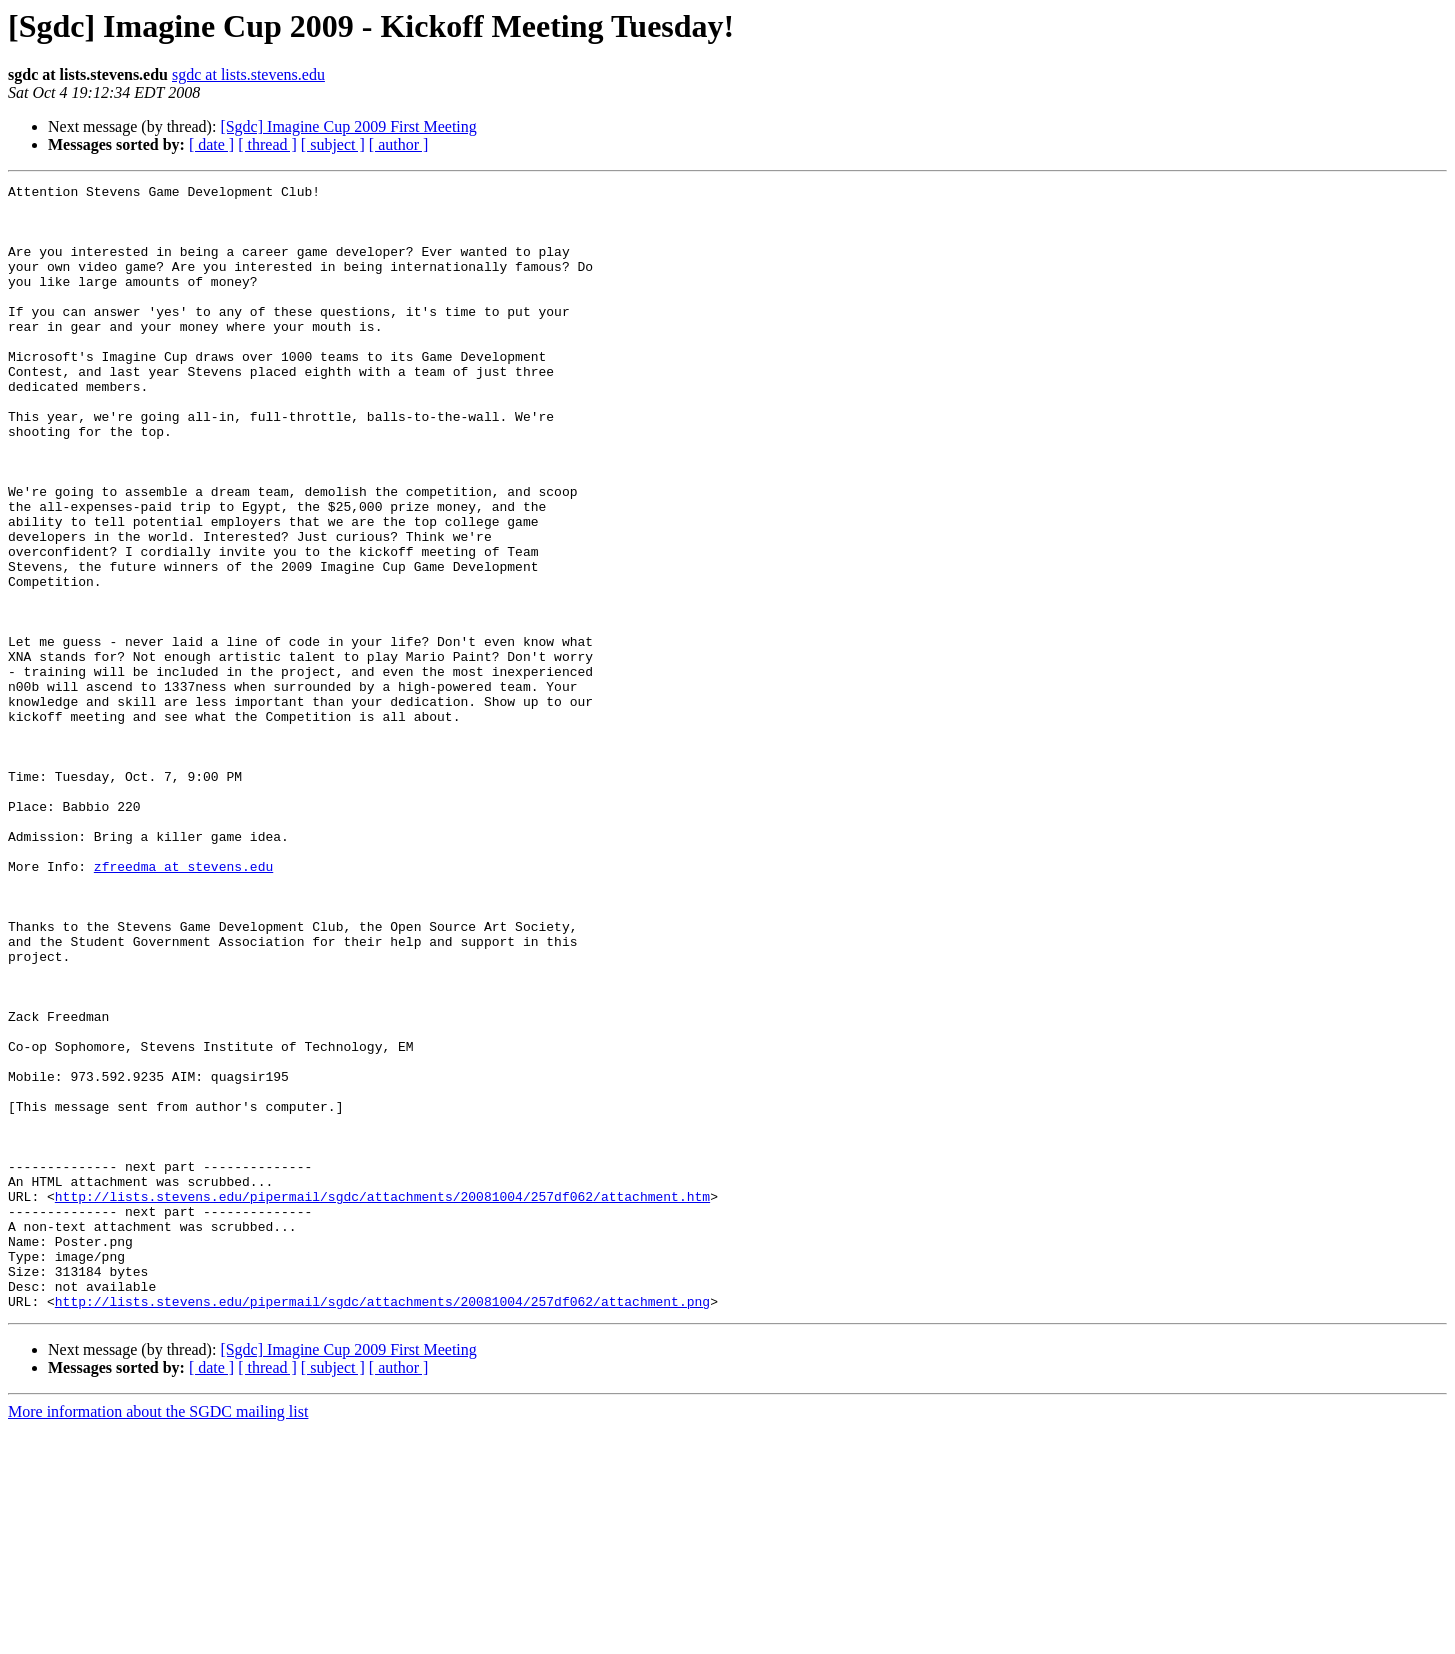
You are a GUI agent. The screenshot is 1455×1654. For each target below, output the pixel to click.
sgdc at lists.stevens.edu (248, 74)
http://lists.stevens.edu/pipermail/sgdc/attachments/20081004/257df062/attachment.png (382, 1526)
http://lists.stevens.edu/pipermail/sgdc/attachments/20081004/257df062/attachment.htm (382, 1400)
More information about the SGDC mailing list (158, 1636)
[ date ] (211, 144)
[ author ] (399, 144)
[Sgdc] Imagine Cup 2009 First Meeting (348, 126)
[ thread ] (267, 144)
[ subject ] (333, 144)
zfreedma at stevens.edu (183, 1004)
